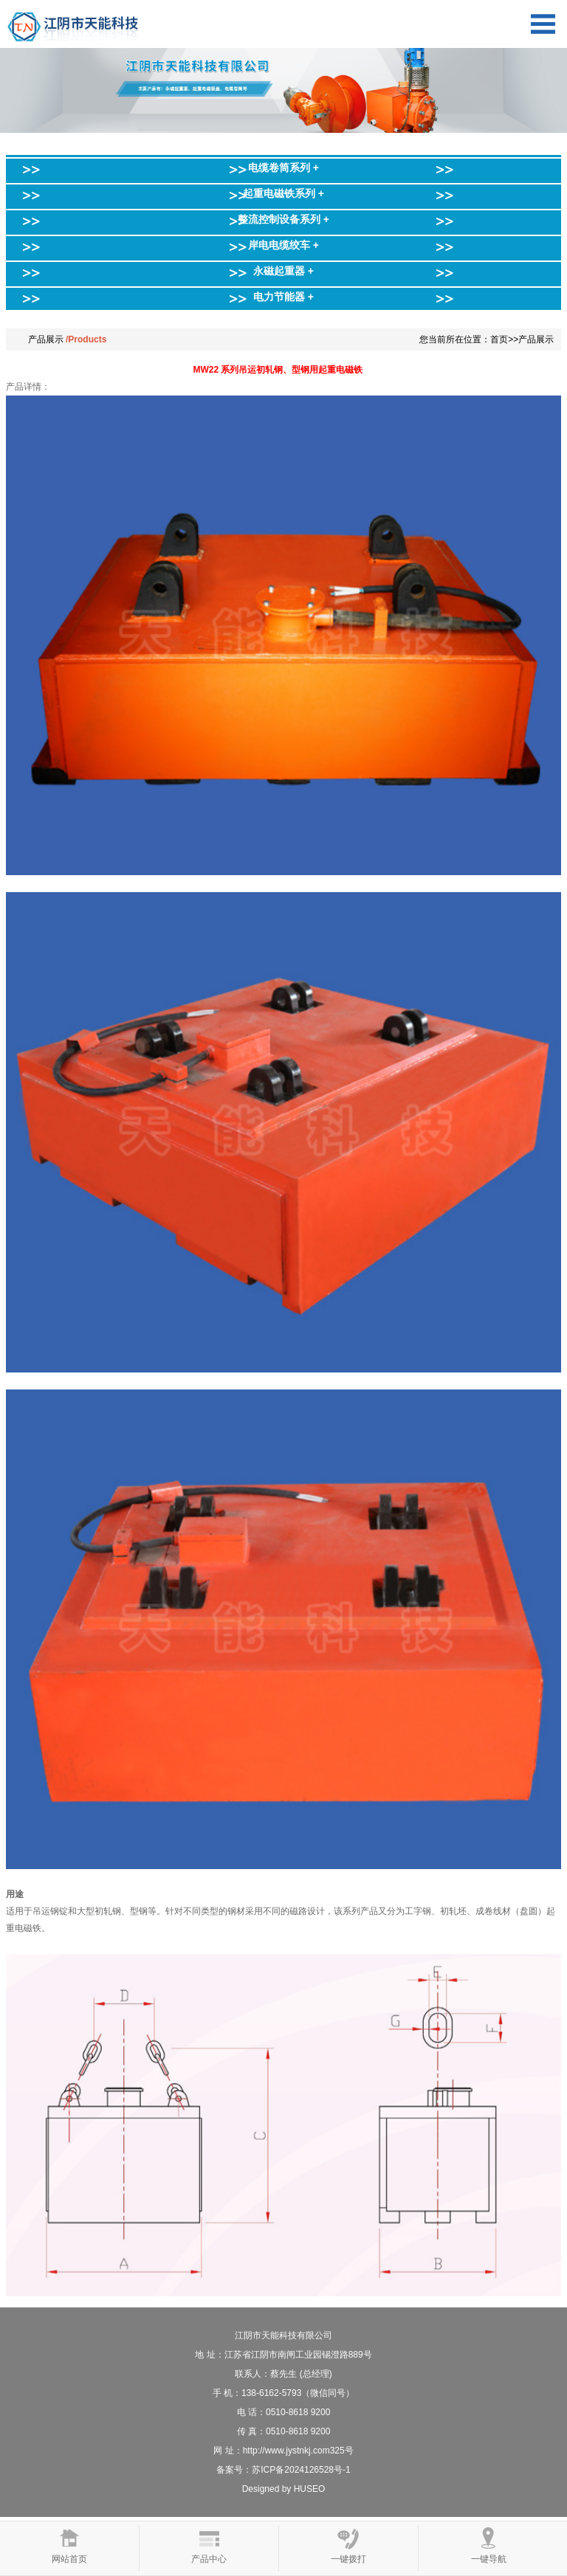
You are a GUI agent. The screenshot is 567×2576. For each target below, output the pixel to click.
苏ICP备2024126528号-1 (301, 2470)
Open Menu (543, 24)
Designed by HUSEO (284, 2489)
